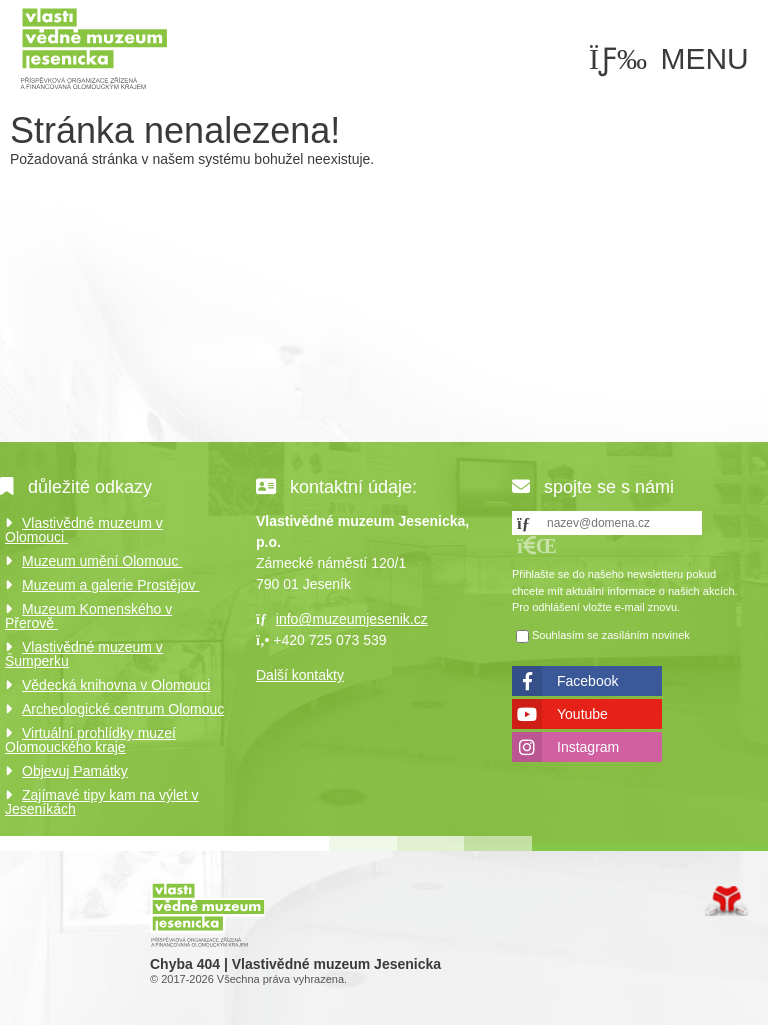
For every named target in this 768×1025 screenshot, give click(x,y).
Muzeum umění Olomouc (102, 561)
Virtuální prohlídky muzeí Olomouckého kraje (90, 740)
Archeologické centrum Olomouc (123, 709)
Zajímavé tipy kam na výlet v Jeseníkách (102, 802)
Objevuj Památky (75, 771)
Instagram (588, 747)
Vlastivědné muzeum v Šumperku (84, 654)
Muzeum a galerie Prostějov (110, 585)
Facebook (587, 681)
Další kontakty (300, 675)
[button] (537, 545)
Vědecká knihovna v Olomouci (116, 685)
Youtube (582, 714)
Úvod (94, 47)
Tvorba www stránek (726, 901)
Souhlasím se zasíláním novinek (611, 635)
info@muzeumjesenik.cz (352, 619)
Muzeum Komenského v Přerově (88, 616)
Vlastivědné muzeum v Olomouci (84, 530)
